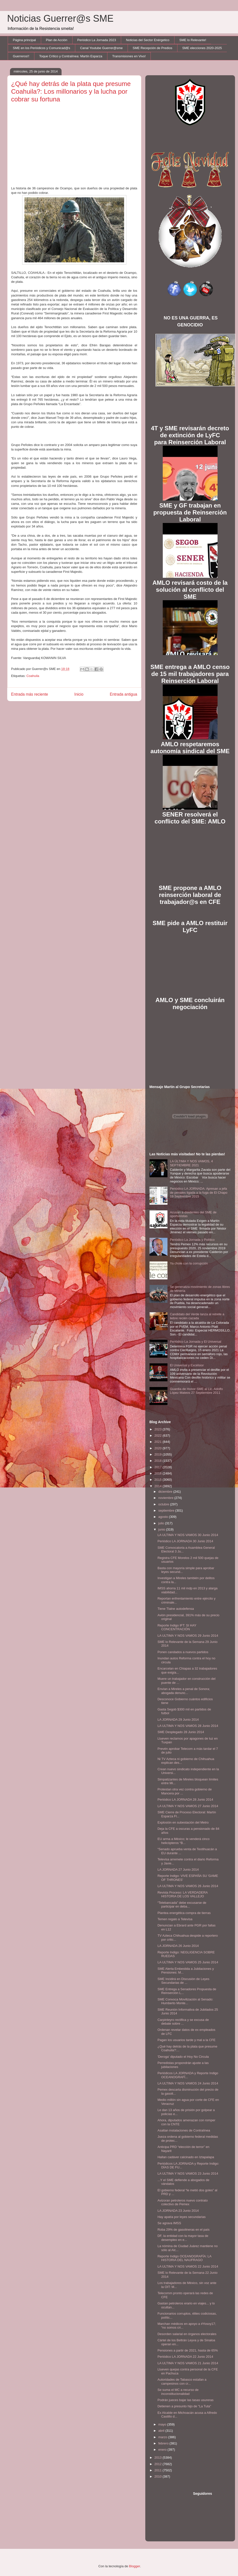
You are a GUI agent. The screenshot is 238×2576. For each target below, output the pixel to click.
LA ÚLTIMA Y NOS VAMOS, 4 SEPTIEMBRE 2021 (191, 1163)
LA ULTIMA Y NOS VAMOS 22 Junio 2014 (188, 2266)
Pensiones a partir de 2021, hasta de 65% (188, 2350)
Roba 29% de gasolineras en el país (184, 2229)
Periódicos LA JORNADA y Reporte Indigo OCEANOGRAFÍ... (188, 2075)
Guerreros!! (21, 56)
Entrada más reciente (29, 694)
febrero (163, 2443)
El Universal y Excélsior (187, 1365)
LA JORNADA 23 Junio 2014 (178, 2210)
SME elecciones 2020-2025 (202, 48)
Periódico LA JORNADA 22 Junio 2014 (185, 2356)
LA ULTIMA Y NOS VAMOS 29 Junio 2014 (188, 1635)
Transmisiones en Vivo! (129, 56)
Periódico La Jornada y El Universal (195, 1341)
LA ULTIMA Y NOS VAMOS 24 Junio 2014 (188, 2083)
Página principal (24, 40)
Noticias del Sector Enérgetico (147, 40)
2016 (159, 1473)
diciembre (165, 1491)
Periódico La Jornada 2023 (96, 40)
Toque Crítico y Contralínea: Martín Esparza (70, 56)
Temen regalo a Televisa (175, 1919)
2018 (159, 1461)
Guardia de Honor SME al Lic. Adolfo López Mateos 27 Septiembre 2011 (196, 1391)
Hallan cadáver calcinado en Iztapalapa (186, 2157)
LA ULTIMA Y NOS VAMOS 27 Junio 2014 (188, 1806)
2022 (159, 1435)
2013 (159, 2457)
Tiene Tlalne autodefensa (176, 1609)
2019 (159, 1454)
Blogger (134, 2566)
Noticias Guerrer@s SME (60, 18)
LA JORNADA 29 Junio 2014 (178, 1719)
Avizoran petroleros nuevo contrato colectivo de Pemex (183, 2202)
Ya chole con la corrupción (189, 1263)
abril (161, 2430)
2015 (159, 1479)
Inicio (78, 694)
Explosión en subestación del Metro (183, 1822)
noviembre (166, 1498)
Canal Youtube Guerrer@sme (101, 48)
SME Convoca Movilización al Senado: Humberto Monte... (185, 2001)
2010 (159, 2476)
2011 (159, 2470)
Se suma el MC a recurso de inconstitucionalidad (178, 2392)
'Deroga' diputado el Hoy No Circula (183, 2057)
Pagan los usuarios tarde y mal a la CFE (187, 2040)
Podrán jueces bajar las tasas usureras (186, 2400)
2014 (159, 1486)
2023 (159, 1429)
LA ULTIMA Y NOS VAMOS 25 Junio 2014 (188, 1962)
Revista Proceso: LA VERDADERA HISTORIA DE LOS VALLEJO (183, 1894)
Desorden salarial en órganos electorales (187, 2334)
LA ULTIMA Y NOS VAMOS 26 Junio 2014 (188, 1886)
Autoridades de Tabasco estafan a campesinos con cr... (182, 2381)
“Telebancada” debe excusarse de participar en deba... (182, 1905)
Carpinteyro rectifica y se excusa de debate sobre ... (183, 2022)
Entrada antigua (123, 694)
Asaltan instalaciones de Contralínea (184, 2130)
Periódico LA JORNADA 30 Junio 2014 (185, 1541)
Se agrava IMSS (169, 2223)
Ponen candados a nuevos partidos (183, 1652)
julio (161, 1523)
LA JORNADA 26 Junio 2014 (178, 1946)
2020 (159, 1448)
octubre (164, 1504)
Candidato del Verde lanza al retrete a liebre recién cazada (197, 1316)
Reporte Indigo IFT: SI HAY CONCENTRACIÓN (177, 1627)
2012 (159, 2464)
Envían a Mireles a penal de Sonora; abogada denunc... (184, 1691)
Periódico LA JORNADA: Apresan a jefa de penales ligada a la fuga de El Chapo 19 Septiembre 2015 (199, 1192)
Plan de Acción (56, 40)
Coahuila (32, 676)
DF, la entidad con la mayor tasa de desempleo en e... (183, 2238)
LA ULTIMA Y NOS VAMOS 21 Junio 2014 (188, 2363)
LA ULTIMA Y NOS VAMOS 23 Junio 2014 (188, 2173)
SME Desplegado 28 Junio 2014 (181, 1732)
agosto (163, 1517)
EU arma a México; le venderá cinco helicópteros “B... (184, 1841)
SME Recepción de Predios (152, 48)
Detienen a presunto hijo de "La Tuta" (184, 2406)
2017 (159, 1467)
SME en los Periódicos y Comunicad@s (41, 48)
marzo (163, 2437)
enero (162, 2449)
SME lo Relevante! (192, 40)
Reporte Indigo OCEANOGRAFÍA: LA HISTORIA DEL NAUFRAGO (184, 2258)
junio (162, 1529)
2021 (159, 1442)
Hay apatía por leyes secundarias (182, 2217)
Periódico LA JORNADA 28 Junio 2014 (185, 1799)
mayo (162, 2424)
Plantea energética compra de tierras (184, 1913)
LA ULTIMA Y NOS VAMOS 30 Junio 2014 (188, 1535)
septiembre (166, 1510)
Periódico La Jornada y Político (192, 1240)
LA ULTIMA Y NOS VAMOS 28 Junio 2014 (188, 1726)
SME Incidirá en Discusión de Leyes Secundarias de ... (183, 1981)
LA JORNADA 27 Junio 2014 (178, 1869)
